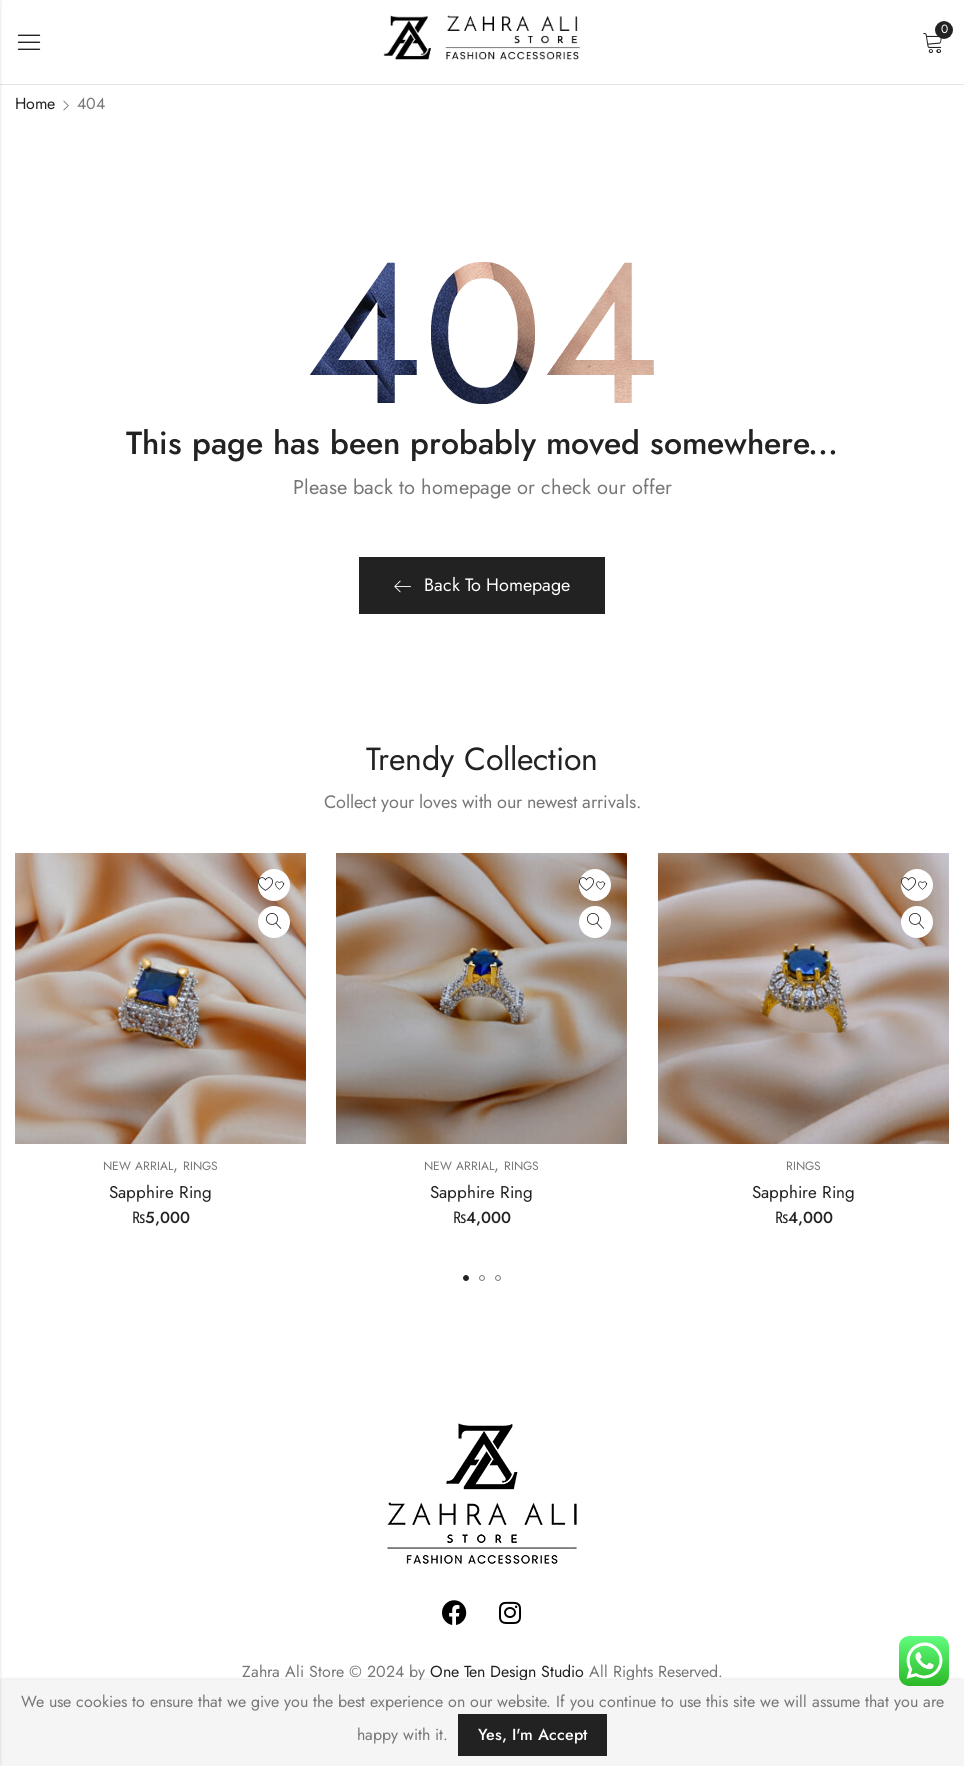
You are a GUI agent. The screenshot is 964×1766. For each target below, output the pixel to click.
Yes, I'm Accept (532, 1734)
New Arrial (138, 1166)
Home (35, 103)
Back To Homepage (482, 585)
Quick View (274, 922)
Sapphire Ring (160, 1192)
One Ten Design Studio (507, 1671)
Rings (200, 1166)
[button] (466, 1278)
